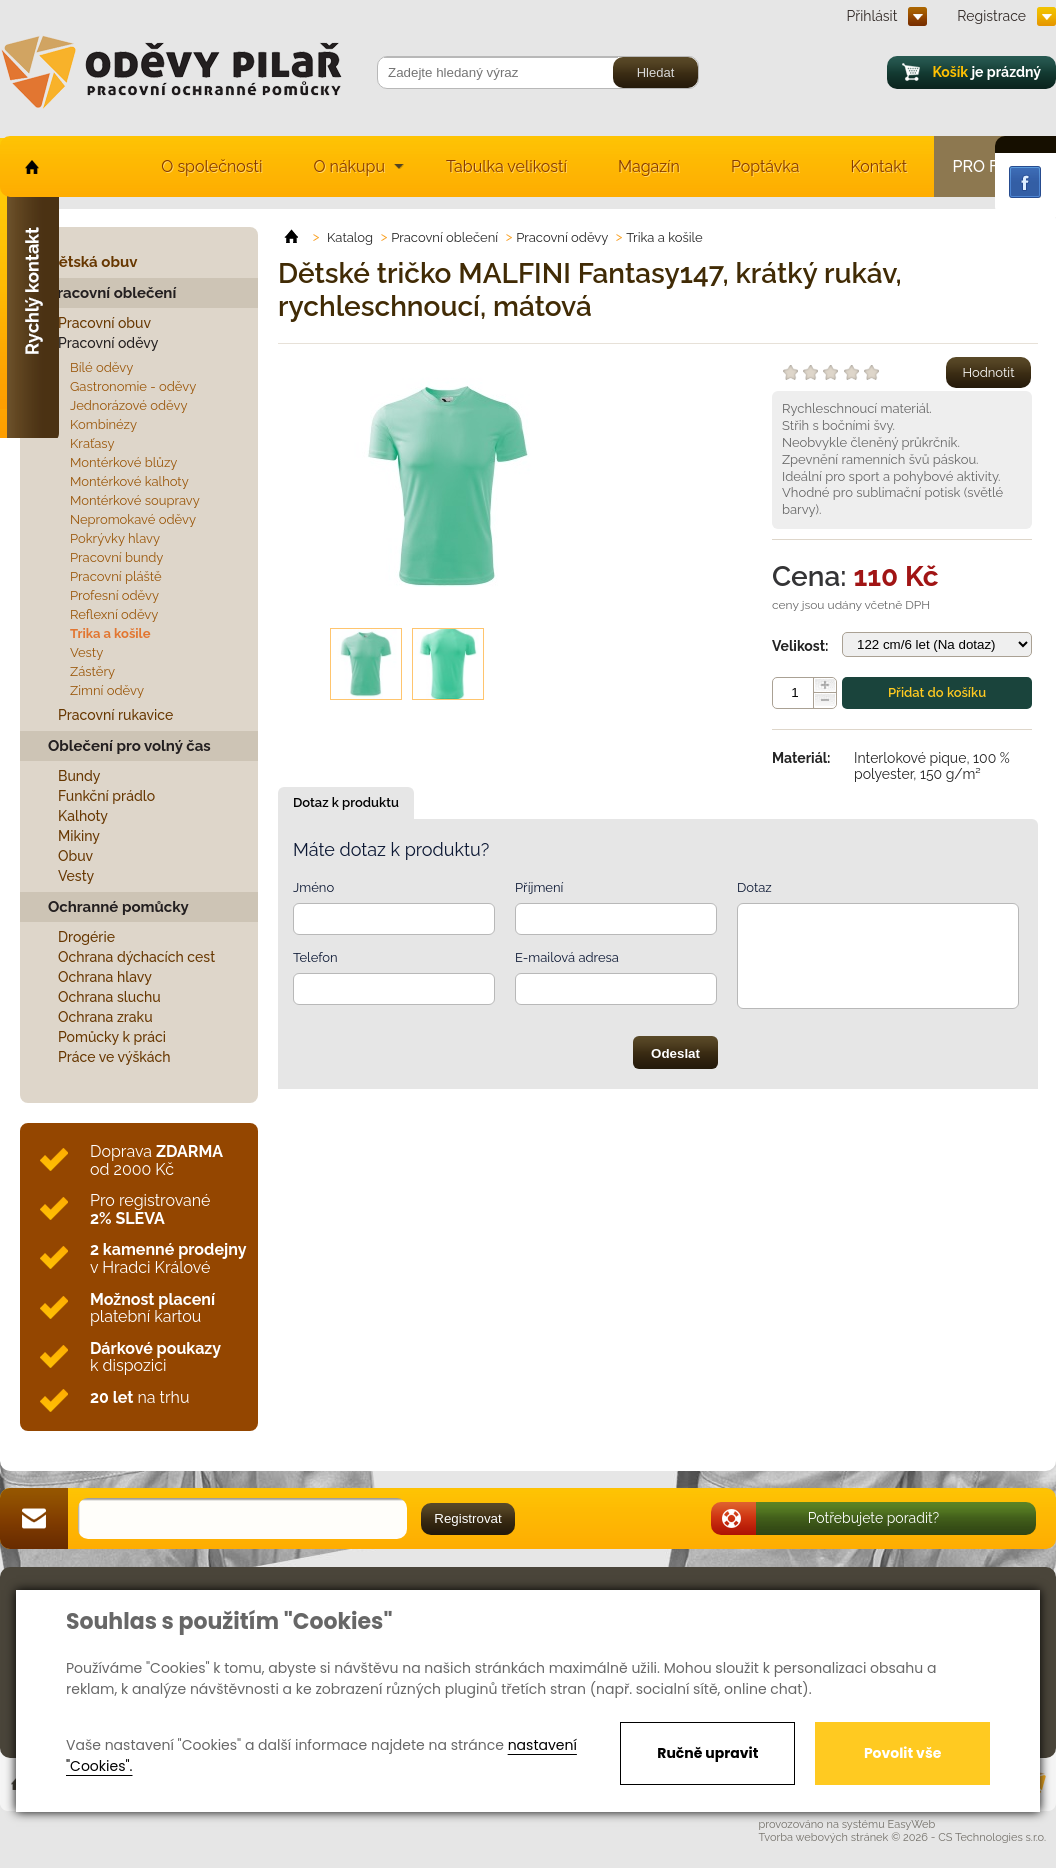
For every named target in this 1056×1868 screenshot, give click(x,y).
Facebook (1025, 182)
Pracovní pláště (116, 576)
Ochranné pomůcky (118, 907)
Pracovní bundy (116, 557)
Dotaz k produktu (346, 802)
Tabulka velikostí (506, 166)
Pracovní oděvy (108, 343)
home (30, 166)
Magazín (649, 166)
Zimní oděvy (107, 690)
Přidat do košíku (937, 692)
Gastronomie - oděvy (133, 386)
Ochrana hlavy (105, 977)
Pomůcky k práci (112, 1037)
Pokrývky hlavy (115, 538)
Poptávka (765, 166)
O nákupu (349, 166)
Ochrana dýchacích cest (136, 957)
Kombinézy (103, 424)
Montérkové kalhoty (129, 481)
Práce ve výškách (114, 1057)
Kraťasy (92, 443)
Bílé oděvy (101, 367)
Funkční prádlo (106, 796)
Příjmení (539, 887)
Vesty (86, 652)
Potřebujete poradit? (874, 1518)
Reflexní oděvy (114, 614)
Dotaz (754, 887)
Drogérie (86, 937)
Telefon (315, 957)
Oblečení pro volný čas (129, 746)
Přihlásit (872, 16)
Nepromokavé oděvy (133, 519)
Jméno (313, 887)
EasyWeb (912, 1824)
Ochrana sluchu (109, 997)
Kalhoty (83, 816)
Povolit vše (902, 1753)
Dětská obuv (92, 262)
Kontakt (879, 166)
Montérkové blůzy (123, 462)
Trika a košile (110, 633)
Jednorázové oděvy (128, 405)
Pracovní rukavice (115, 715)
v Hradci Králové (168, 1258)
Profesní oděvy (114, 595)
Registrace (991, 16)
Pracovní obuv (104, 323)
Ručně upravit (707, 1753)
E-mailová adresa (567, 957)
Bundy (79, 776)
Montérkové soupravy (135, 500)
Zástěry (92, 671)
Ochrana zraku (105, 1017)
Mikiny (79, 836)
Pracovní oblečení (112, 293)
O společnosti (211, 166)
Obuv (75, 856)
